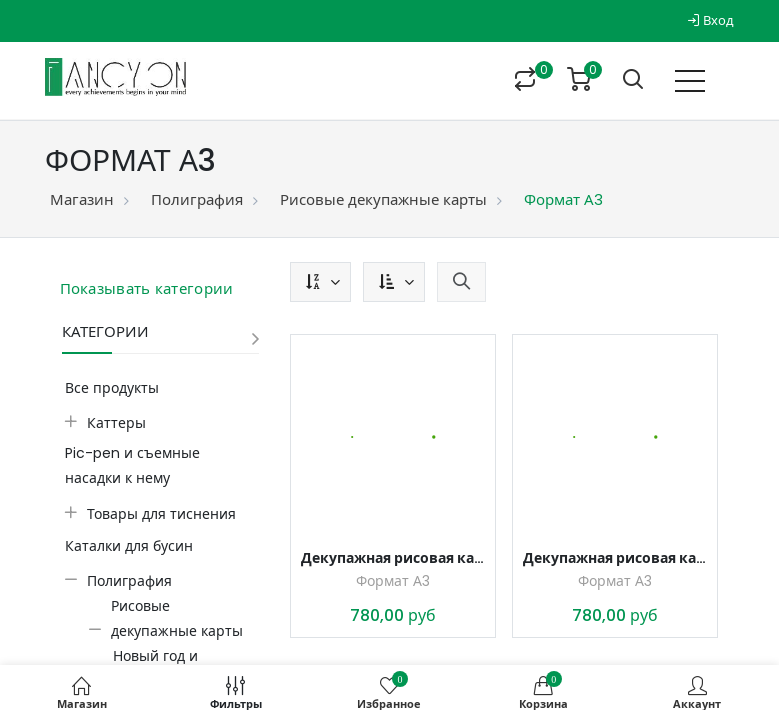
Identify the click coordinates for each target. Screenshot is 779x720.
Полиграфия (197, 199)
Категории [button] (105, 331)
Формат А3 (393, 581)
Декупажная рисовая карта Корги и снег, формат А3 (393, 558)
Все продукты (112, 388)
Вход (710, 20)
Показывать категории (147, 288)
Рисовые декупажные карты (383, 199)
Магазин (82, 199)
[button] (320, 282)
